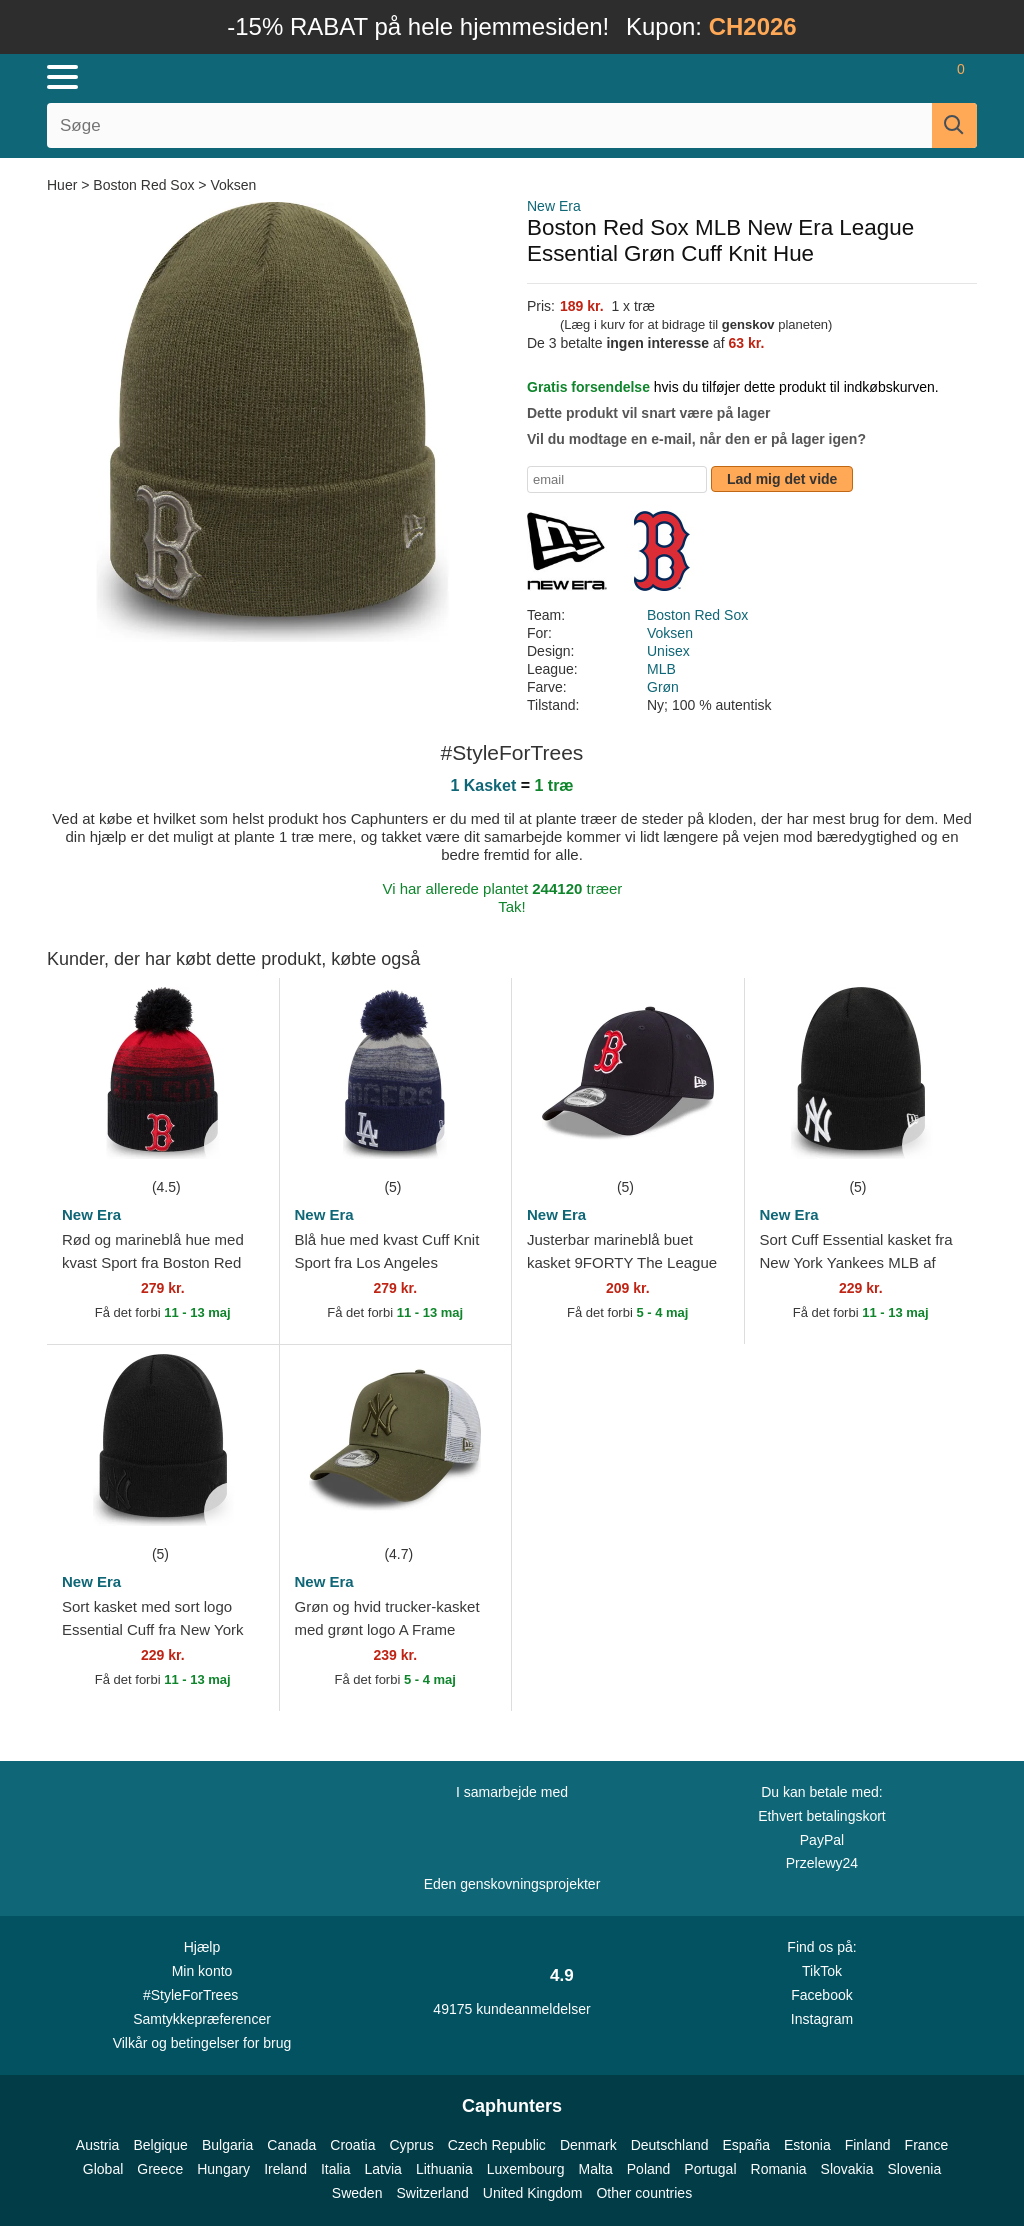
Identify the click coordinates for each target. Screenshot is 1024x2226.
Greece (160, 2169)
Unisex (668, 651)
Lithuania (444, 2169)
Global (103, 2169)
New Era (554, 206)
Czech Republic (497, 2145)
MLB (661, 669)
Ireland (285, 2169)
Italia (336, 2169)
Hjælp (202, 1947)
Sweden (357, 2193)
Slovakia (847, 2169)
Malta (596, 2169)
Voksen (233, 185)
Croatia (352, 2145)
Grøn (663, 687)
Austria (98, 2145)
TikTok (822, 1971)
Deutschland (670, 2145)
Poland (649, 2169)
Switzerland (432, 2193)
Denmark (588, 2145)
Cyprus (411, 2145)
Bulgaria (227, 2145)
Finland (868, 2145)
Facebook (821, 1995)
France (927, 2145)
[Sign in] (844, 77)
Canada (291, 2145)
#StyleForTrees (202, 1994)
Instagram (822, 2019)
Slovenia (914, 2169)
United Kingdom (533, 2193)
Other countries (644, 2193)
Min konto (202, 1971)
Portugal (710, 2169)
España (746, 2145)
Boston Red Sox (143, 185)
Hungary (223, 2169)
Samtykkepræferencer (202, 2019)
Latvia (383, 2169)
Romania (779, 2169)
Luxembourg (526, 2169)
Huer (64, 185)
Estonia (807, 2145)
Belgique (160, 2145)
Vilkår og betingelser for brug (202, 2043)
